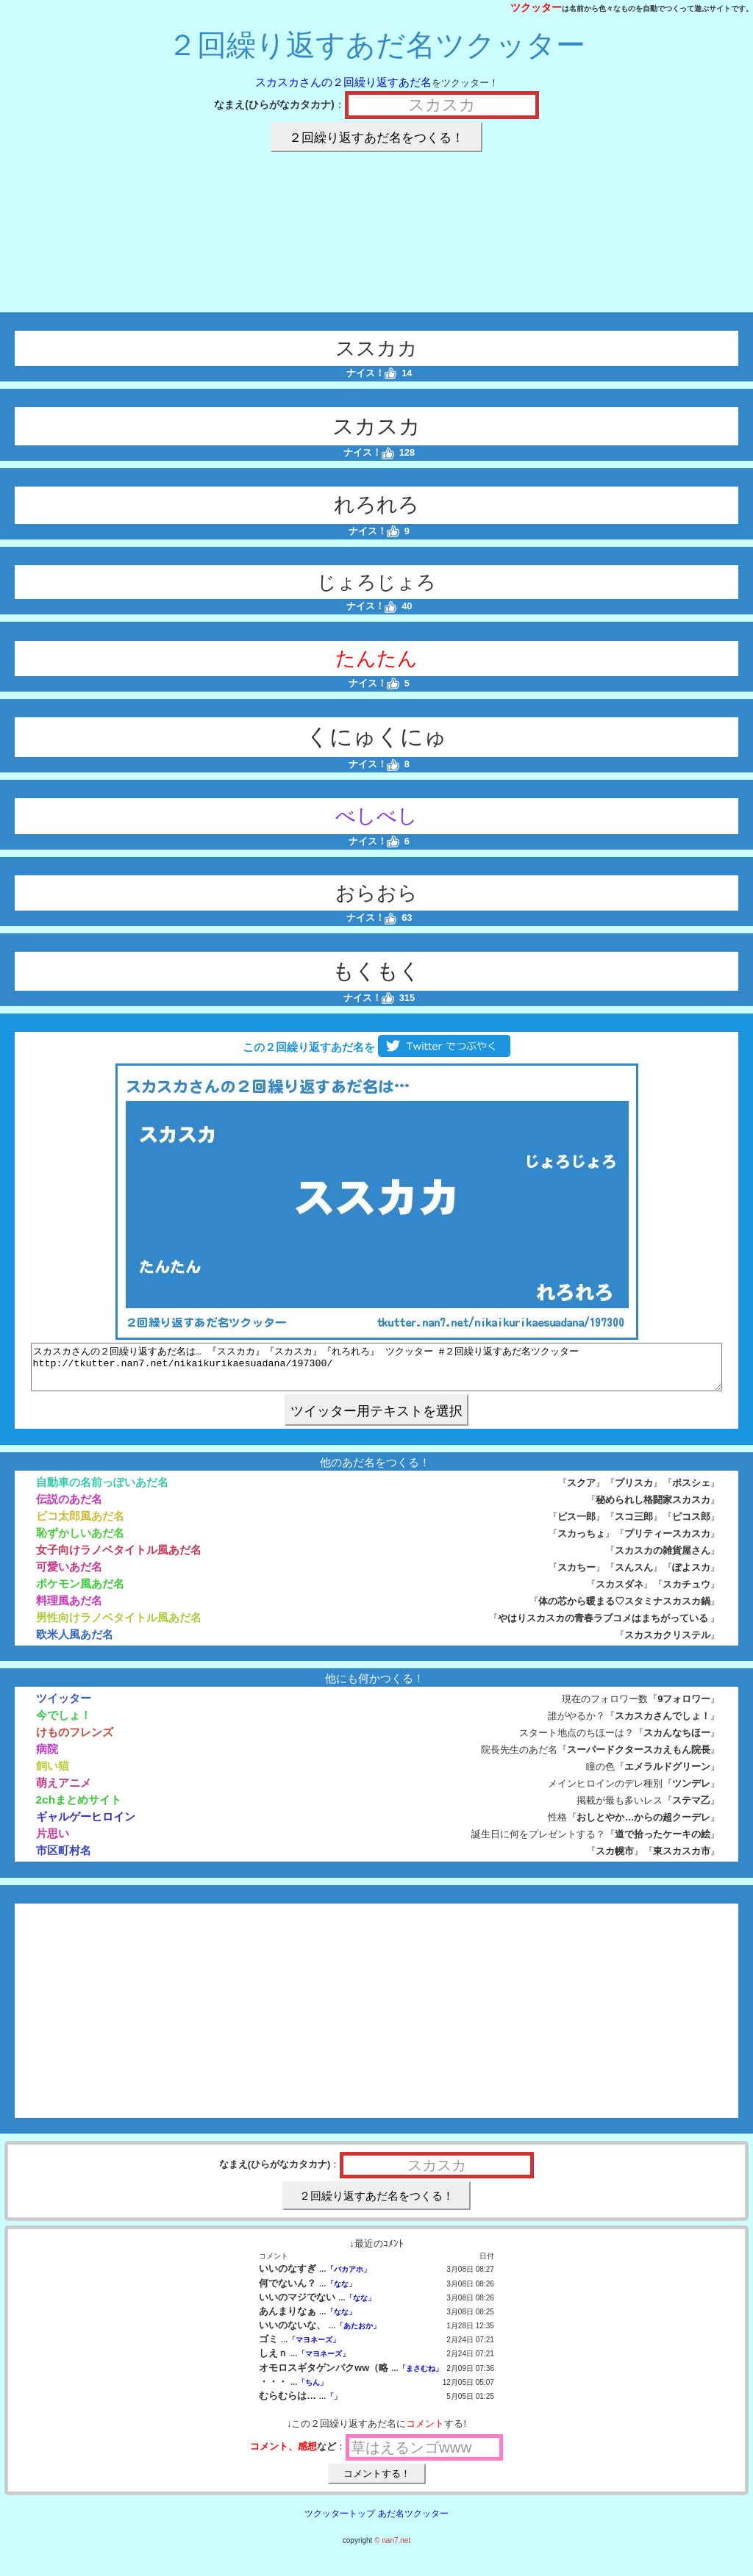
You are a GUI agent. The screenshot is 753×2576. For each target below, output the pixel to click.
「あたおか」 (358, 2335)
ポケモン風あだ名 (80, 1592)
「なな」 (341, 2293)
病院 (47, 1757)
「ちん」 (312, 2391)
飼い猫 (52, 1774)
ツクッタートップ (339, 2522)
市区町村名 (63, 1859)
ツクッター (536, 7)
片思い (52, 1842)
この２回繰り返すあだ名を (376, 1047)
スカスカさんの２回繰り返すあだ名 (343, 82)
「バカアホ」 (348, 2278)
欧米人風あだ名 (74, 1643)
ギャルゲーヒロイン (85, 1825)
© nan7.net (392, 2549)
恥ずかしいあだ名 (80, 1541)
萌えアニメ (63, 1791)
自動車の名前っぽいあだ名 (102, 1491)
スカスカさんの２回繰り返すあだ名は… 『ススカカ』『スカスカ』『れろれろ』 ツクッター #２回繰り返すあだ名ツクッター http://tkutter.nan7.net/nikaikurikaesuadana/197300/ (377, 1371)
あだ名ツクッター (413, 2522)
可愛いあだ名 (69, 1575)
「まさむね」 (421, 2377)
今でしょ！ (63, 1724)
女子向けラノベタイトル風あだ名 (118, 1558)
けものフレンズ (74, 1740)
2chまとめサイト (78, 1808)
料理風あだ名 (69, 1609)
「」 (333, 2405)
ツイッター (63, 1707)
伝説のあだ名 (69, 1508)
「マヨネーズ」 (314, 2348)
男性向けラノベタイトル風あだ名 (118, 1626)
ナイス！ (371, 372)
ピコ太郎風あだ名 (80, 1524)
